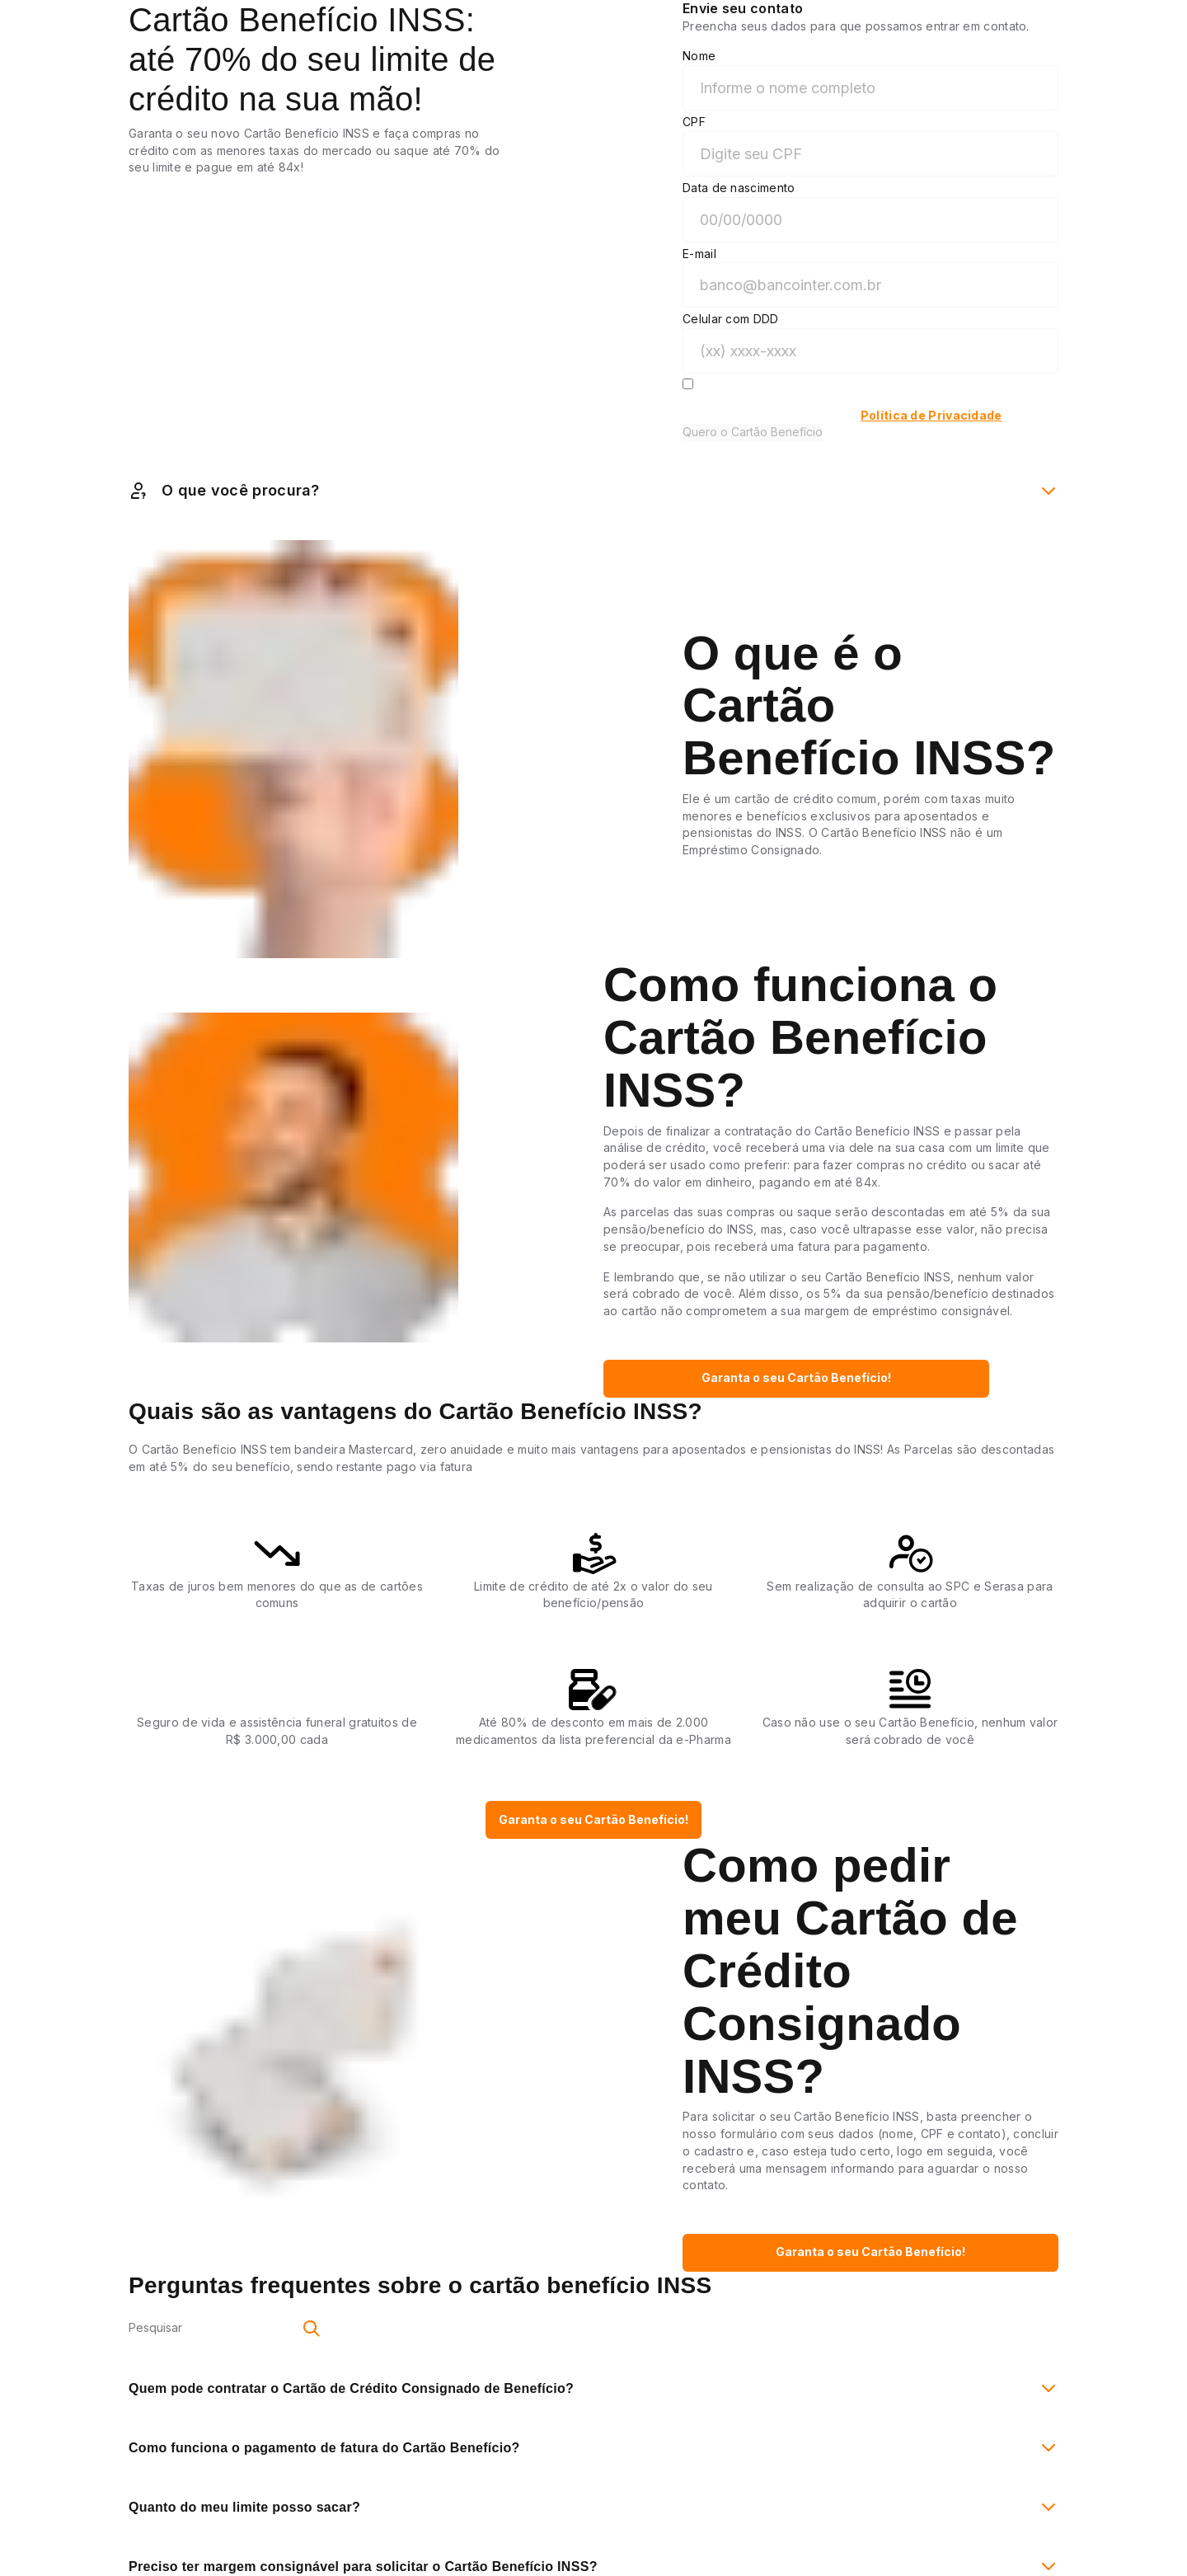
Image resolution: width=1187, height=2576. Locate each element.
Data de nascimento (739, 188)
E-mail (699, 254)
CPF (694, 122)
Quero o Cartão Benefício (753, 432)
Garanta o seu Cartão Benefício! (796, 1377)
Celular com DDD (731, 319)
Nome (699, 56)
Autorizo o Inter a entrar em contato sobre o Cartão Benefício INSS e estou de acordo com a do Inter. (867, 408)
